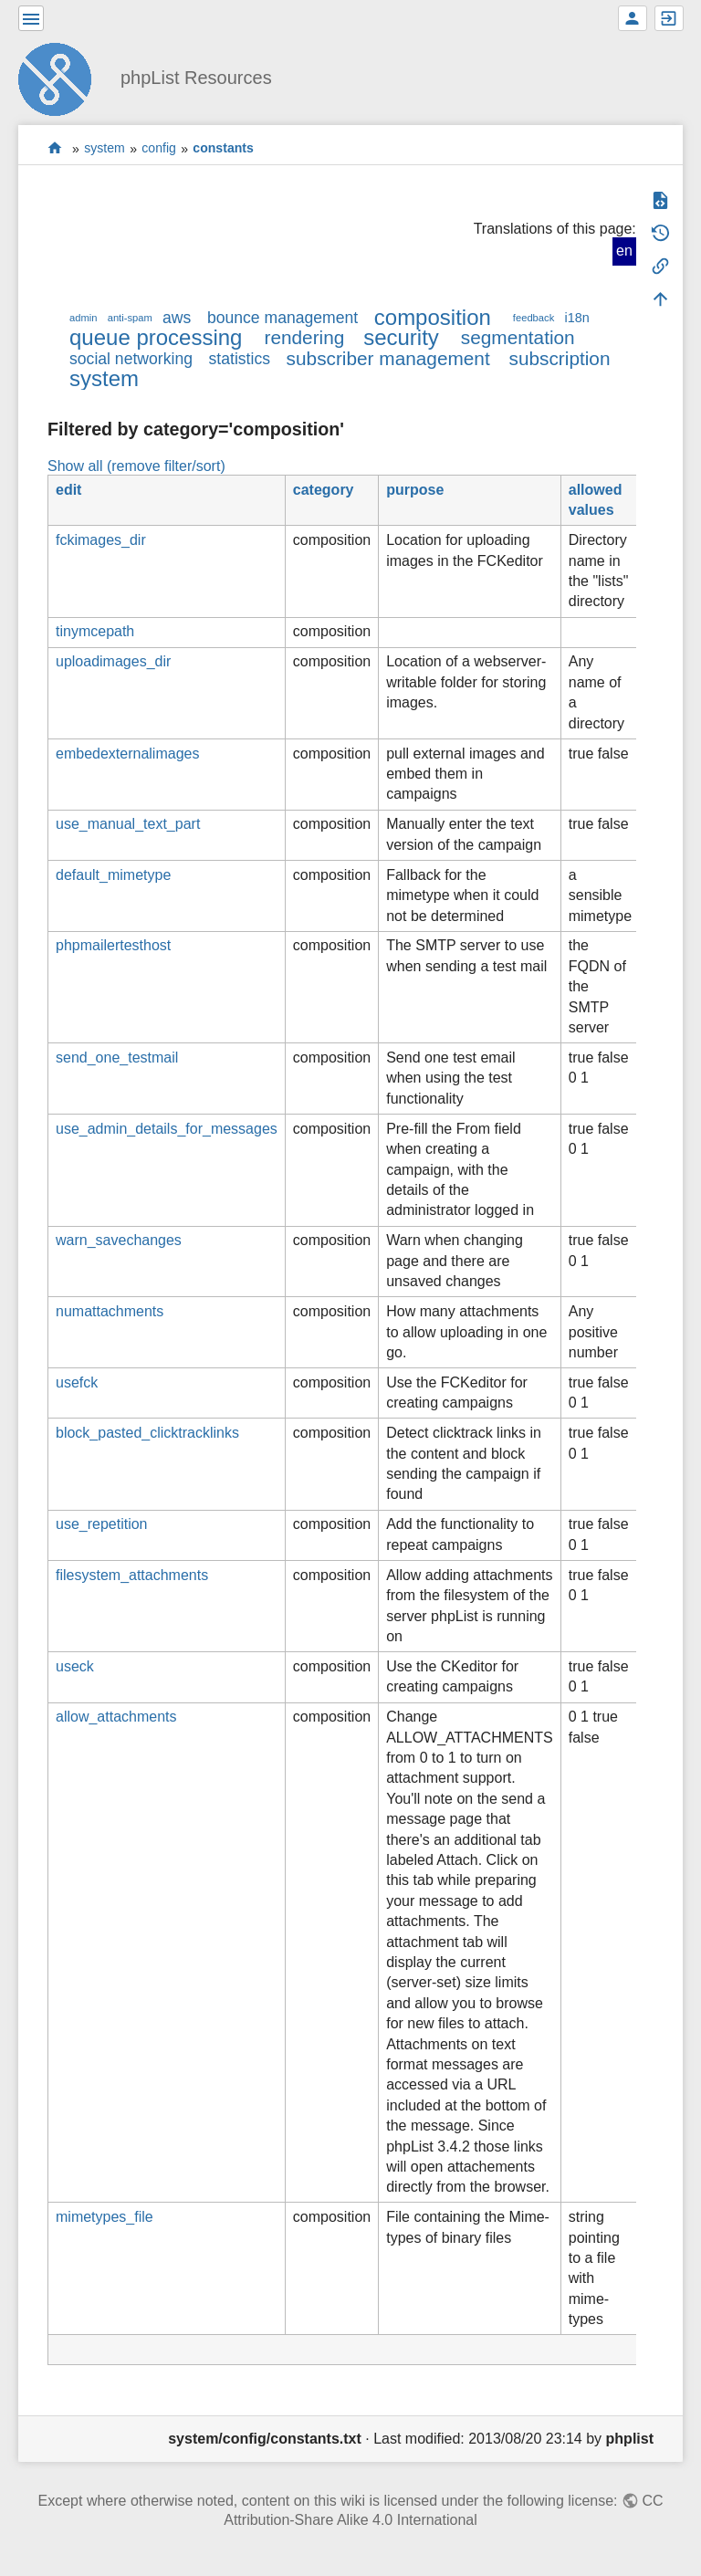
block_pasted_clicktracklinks (147, 1432)
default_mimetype (113, 875)
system (104, 148)
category (323, 489)
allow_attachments (116, 1716)
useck (75, 1666)
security (401, 337)
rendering (304, 337)
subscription (560, 358)
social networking (131, 359)
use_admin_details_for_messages (166, 1128)
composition (432, 317)
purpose (415, 489)
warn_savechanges (119, 1240)
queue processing (155, 337)
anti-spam (130, 317)
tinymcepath (95, 631)
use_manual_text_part (128, 824)
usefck (77, 1382)
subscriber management (388, 358)
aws (176, 318)
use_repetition (102, 1524)
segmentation (518, 337)
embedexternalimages (127, 753)
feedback (533, 317)
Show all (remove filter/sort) (136, 466)
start (55, 148)
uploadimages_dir (113, 661)
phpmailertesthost (113, 945)
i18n (576, 317)
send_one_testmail (117, 1057)
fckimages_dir (101, 540)
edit (68, 489)
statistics (239, 359)
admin (83, 317)
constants (223, 148)
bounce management (282, 318)
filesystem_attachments (132, 1575)
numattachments (109, 1311)
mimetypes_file (104, 2217)
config (158, 148)
